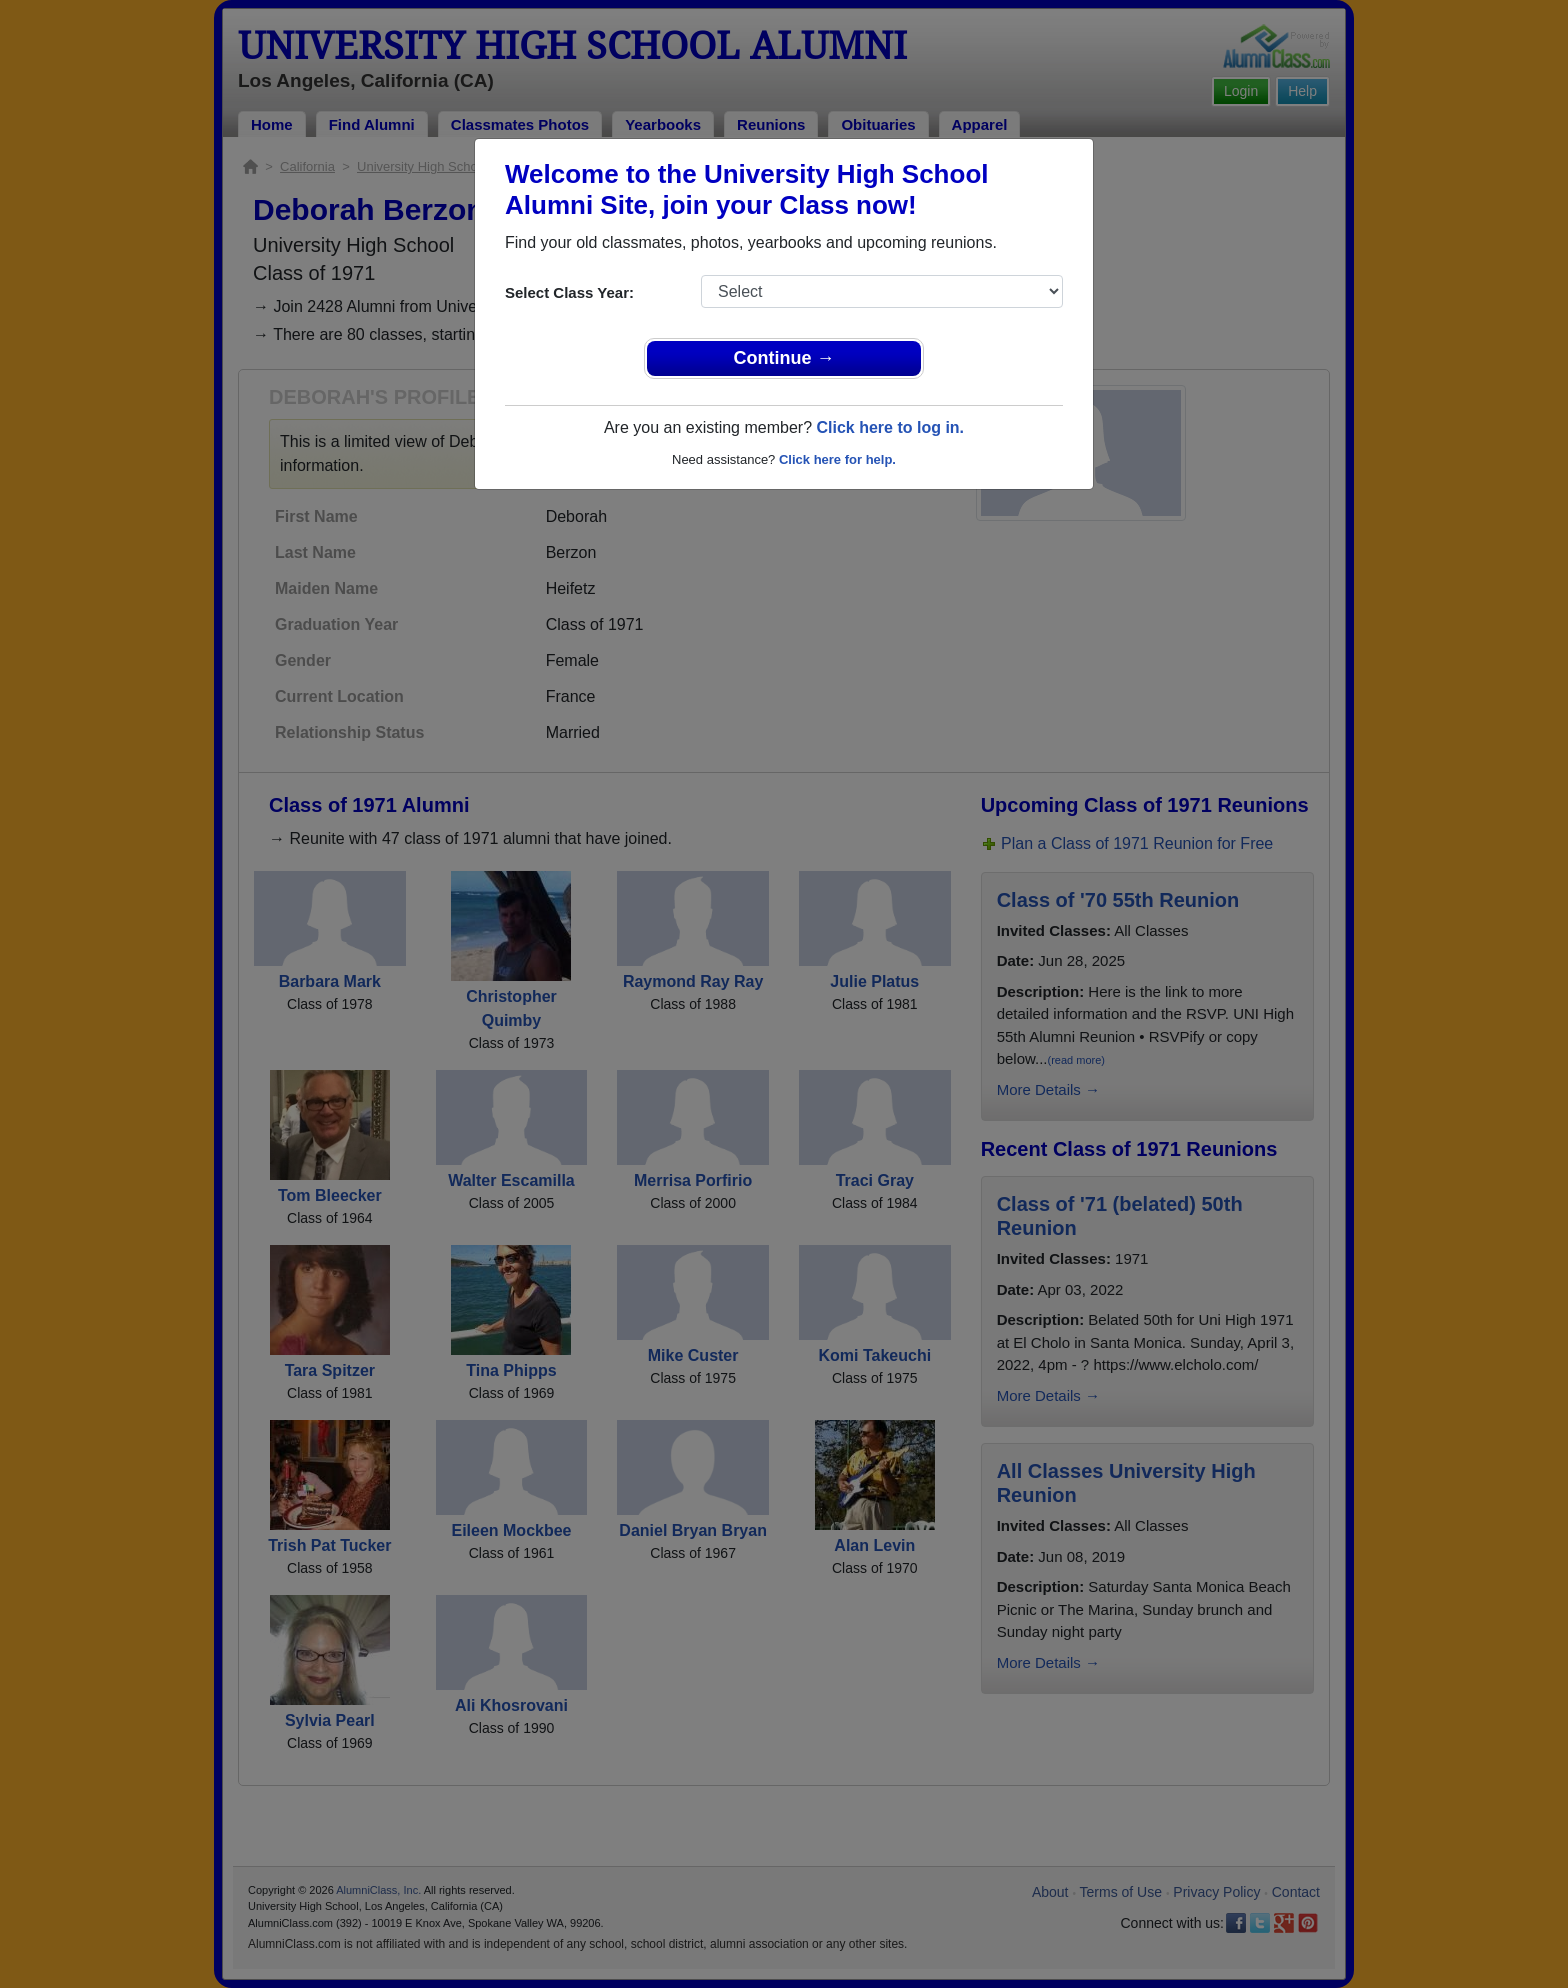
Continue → (784, 358)
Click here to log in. (890, 427)
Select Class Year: (569, 292)
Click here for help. (837, 459)
